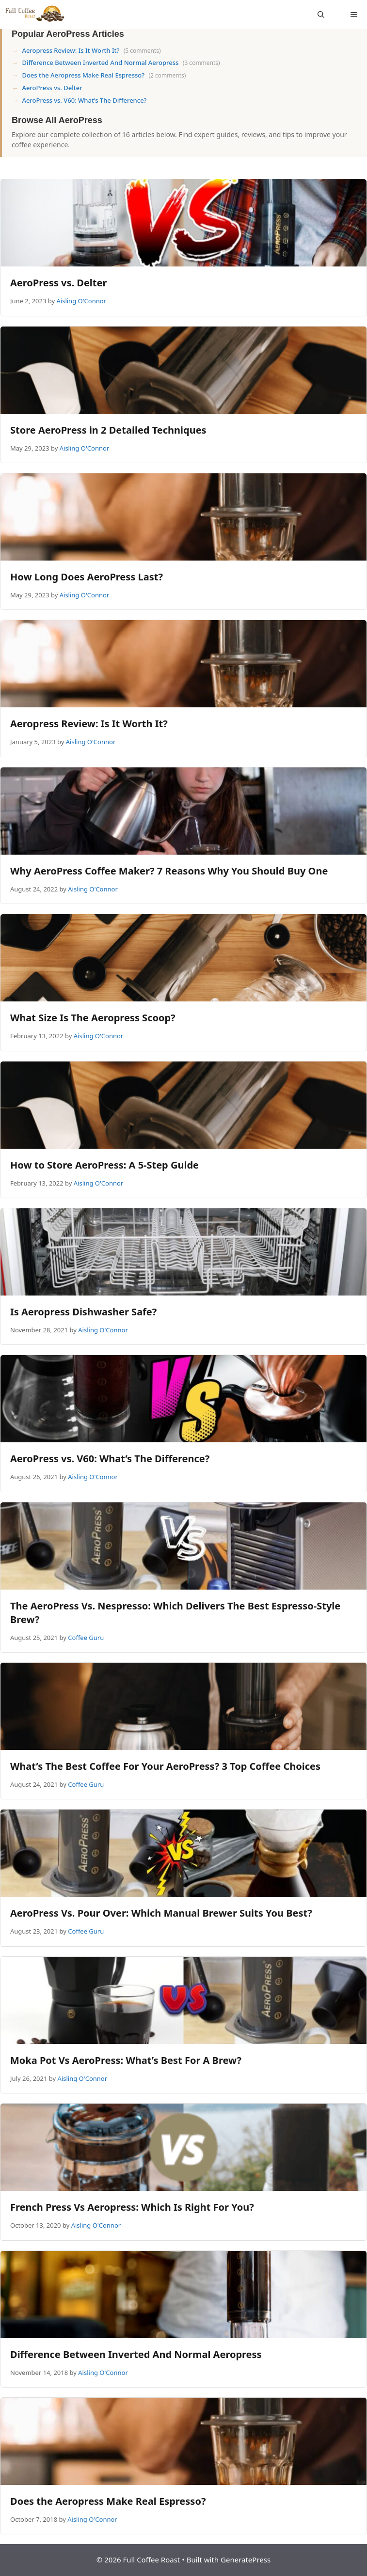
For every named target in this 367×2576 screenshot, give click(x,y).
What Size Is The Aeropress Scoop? (93, 1017)
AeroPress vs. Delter (52, 87)
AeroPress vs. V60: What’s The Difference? (84, 100)
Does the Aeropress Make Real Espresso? (83, 75)
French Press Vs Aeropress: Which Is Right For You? (132, 2207)
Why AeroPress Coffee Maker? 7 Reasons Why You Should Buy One (169, 870)
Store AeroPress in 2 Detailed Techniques (108, 430)
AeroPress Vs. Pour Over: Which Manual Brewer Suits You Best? (161, 1913)
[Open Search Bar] (320, 14)
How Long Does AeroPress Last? (86, 576)
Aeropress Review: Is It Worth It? (70, 50)
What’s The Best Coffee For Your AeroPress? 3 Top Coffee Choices (165, 1766)
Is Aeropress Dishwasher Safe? (83, 1311)
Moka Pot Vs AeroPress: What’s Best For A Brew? (125, 2060)
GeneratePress (246, 2559)
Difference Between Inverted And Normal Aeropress (100, 62)
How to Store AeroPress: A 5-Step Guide (104, 1164)
